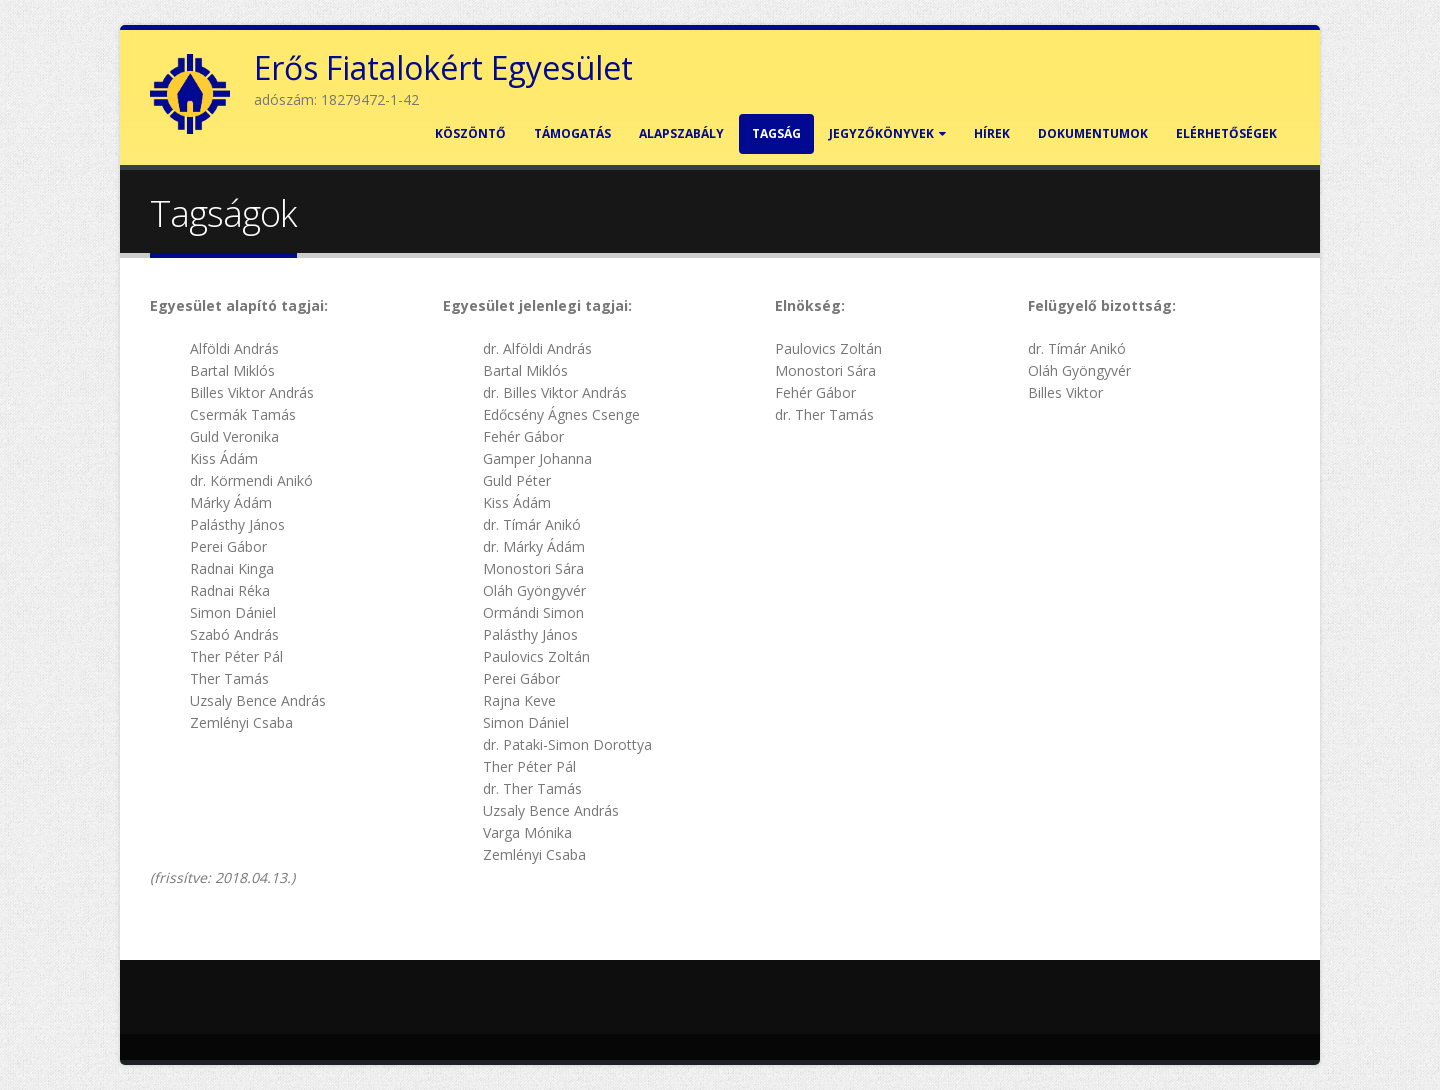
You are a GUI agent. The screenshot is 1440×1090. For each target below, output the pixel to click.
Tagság (776, 133)
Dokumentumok (1093, 133)
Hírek (992, 133)
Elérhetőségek (1226, 133)
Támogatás (572, 133)
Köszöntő (470, 133)
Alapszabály (681, 133)
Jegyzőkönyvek (887, 133)
